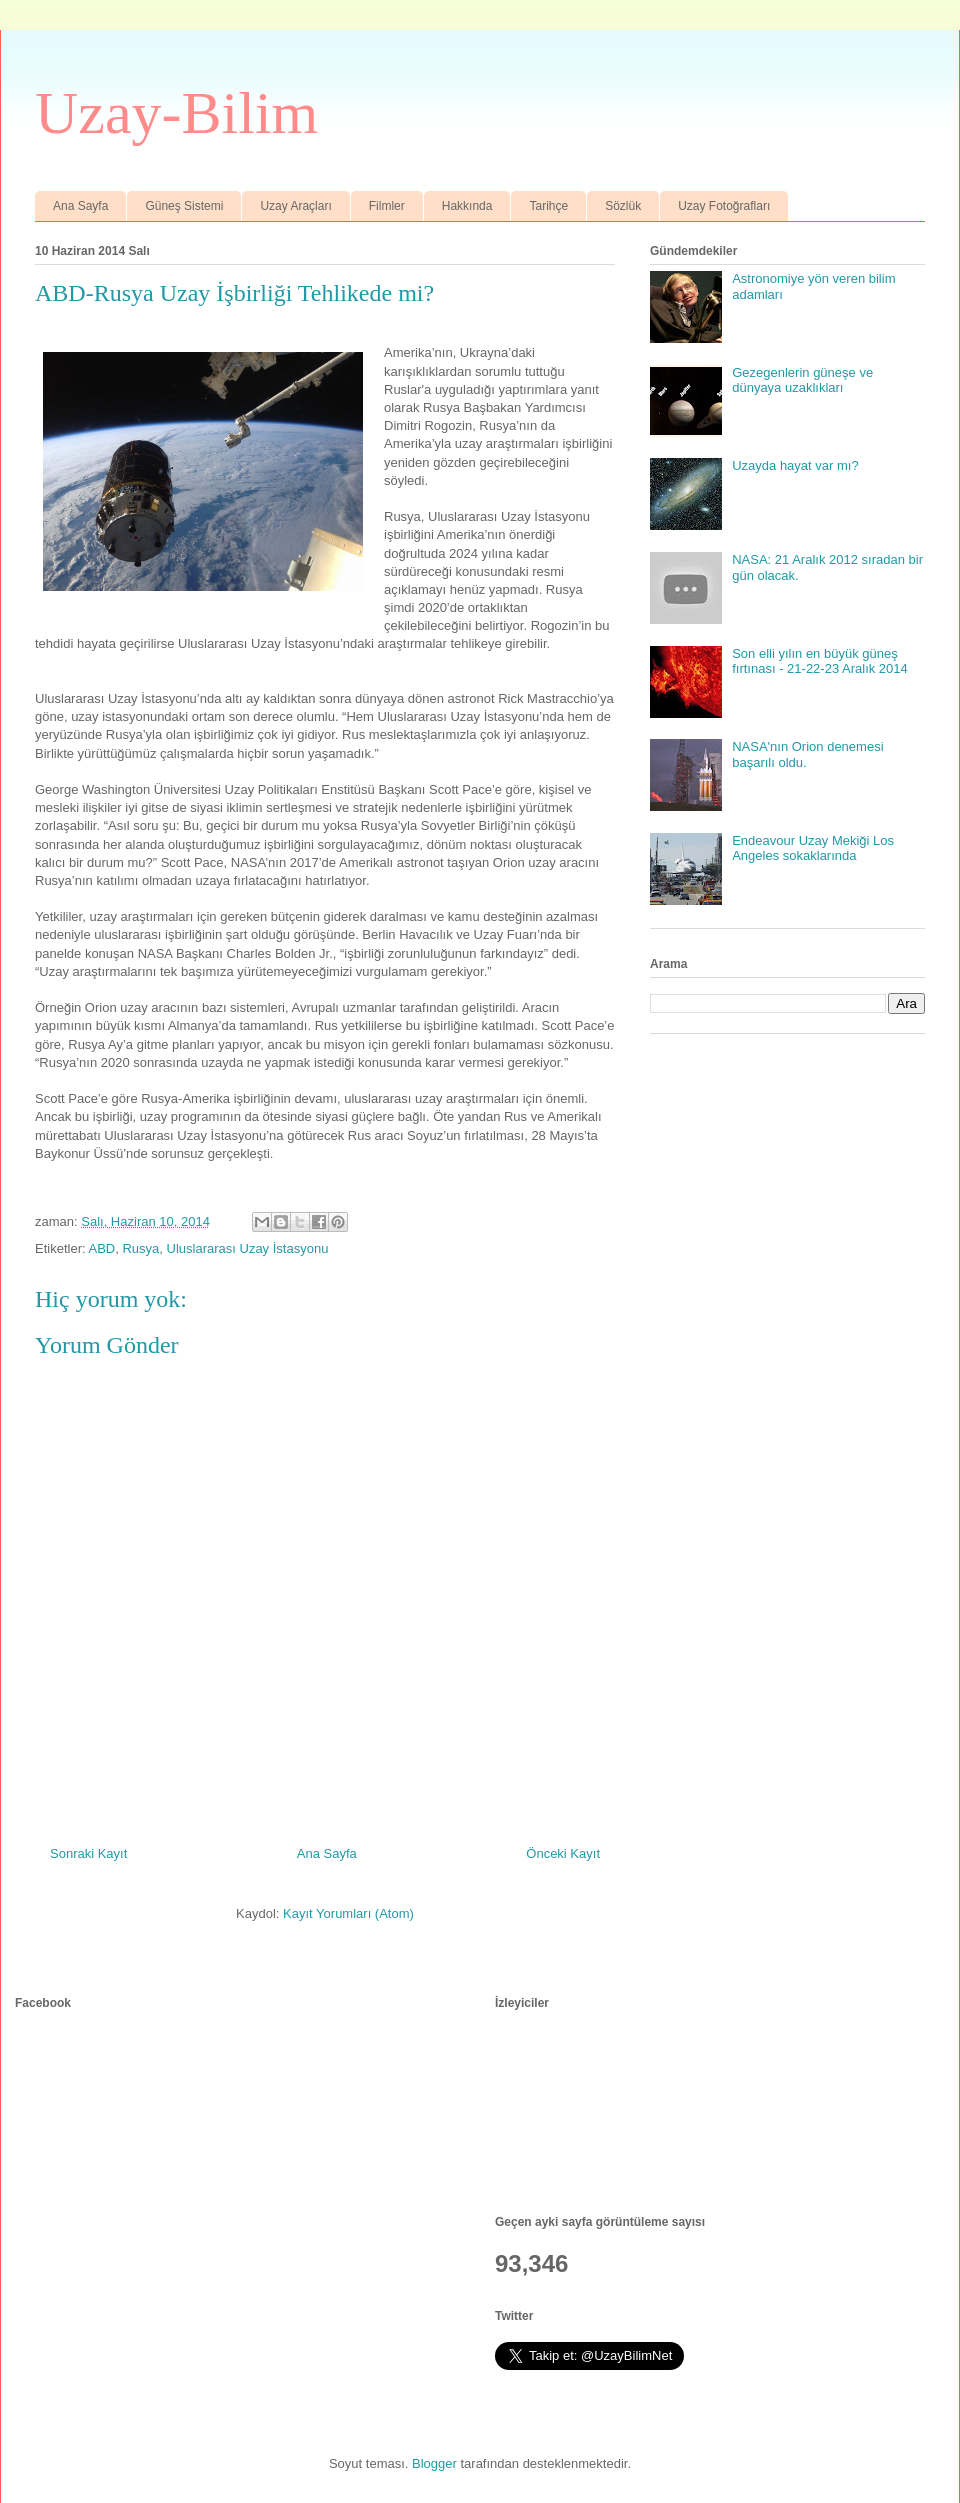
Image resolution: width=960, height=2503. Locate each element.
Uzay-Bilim (176, 113)
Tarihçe (548, 206)
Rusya (140, 1248)
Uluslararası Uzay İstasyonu (248, 1248)
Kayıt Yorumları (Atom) (348, 1913)
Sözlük (623, 206)
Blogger (434, 2463)
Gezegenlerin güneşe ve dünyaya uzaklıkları (802, 380)
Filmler (387, 206)
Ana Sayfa (80, 206)
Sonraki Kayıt (88, 1853)
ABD (101, 1248)
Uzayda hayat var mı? (795, 465)
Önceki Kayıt (563, 1853)
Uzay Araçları (295, 206)
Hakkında (467, 206)
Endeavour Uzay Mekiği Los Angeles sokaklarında (813, 848)
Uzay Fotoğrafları (724, 206)
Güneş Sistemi (184, 206)
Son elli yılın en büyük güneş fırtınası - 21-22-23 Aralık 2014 (820, 661)
